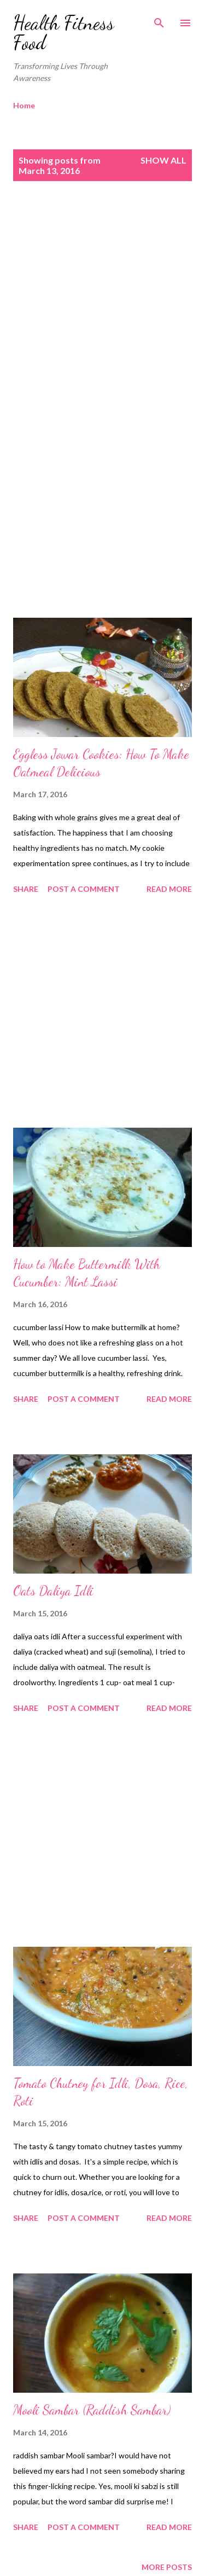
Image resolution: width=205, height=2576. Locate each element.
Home (24, 105)
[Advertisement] (102, 310)
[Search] (159, 19)
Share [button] (25, 889)
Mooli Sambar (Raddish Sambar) (92, 2410)
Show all (163, 160)
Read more (169, 889)
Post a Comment (84, 889)
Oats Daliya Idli (53, 1591)
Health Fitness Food (63, 32)
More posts (167, 2567)
